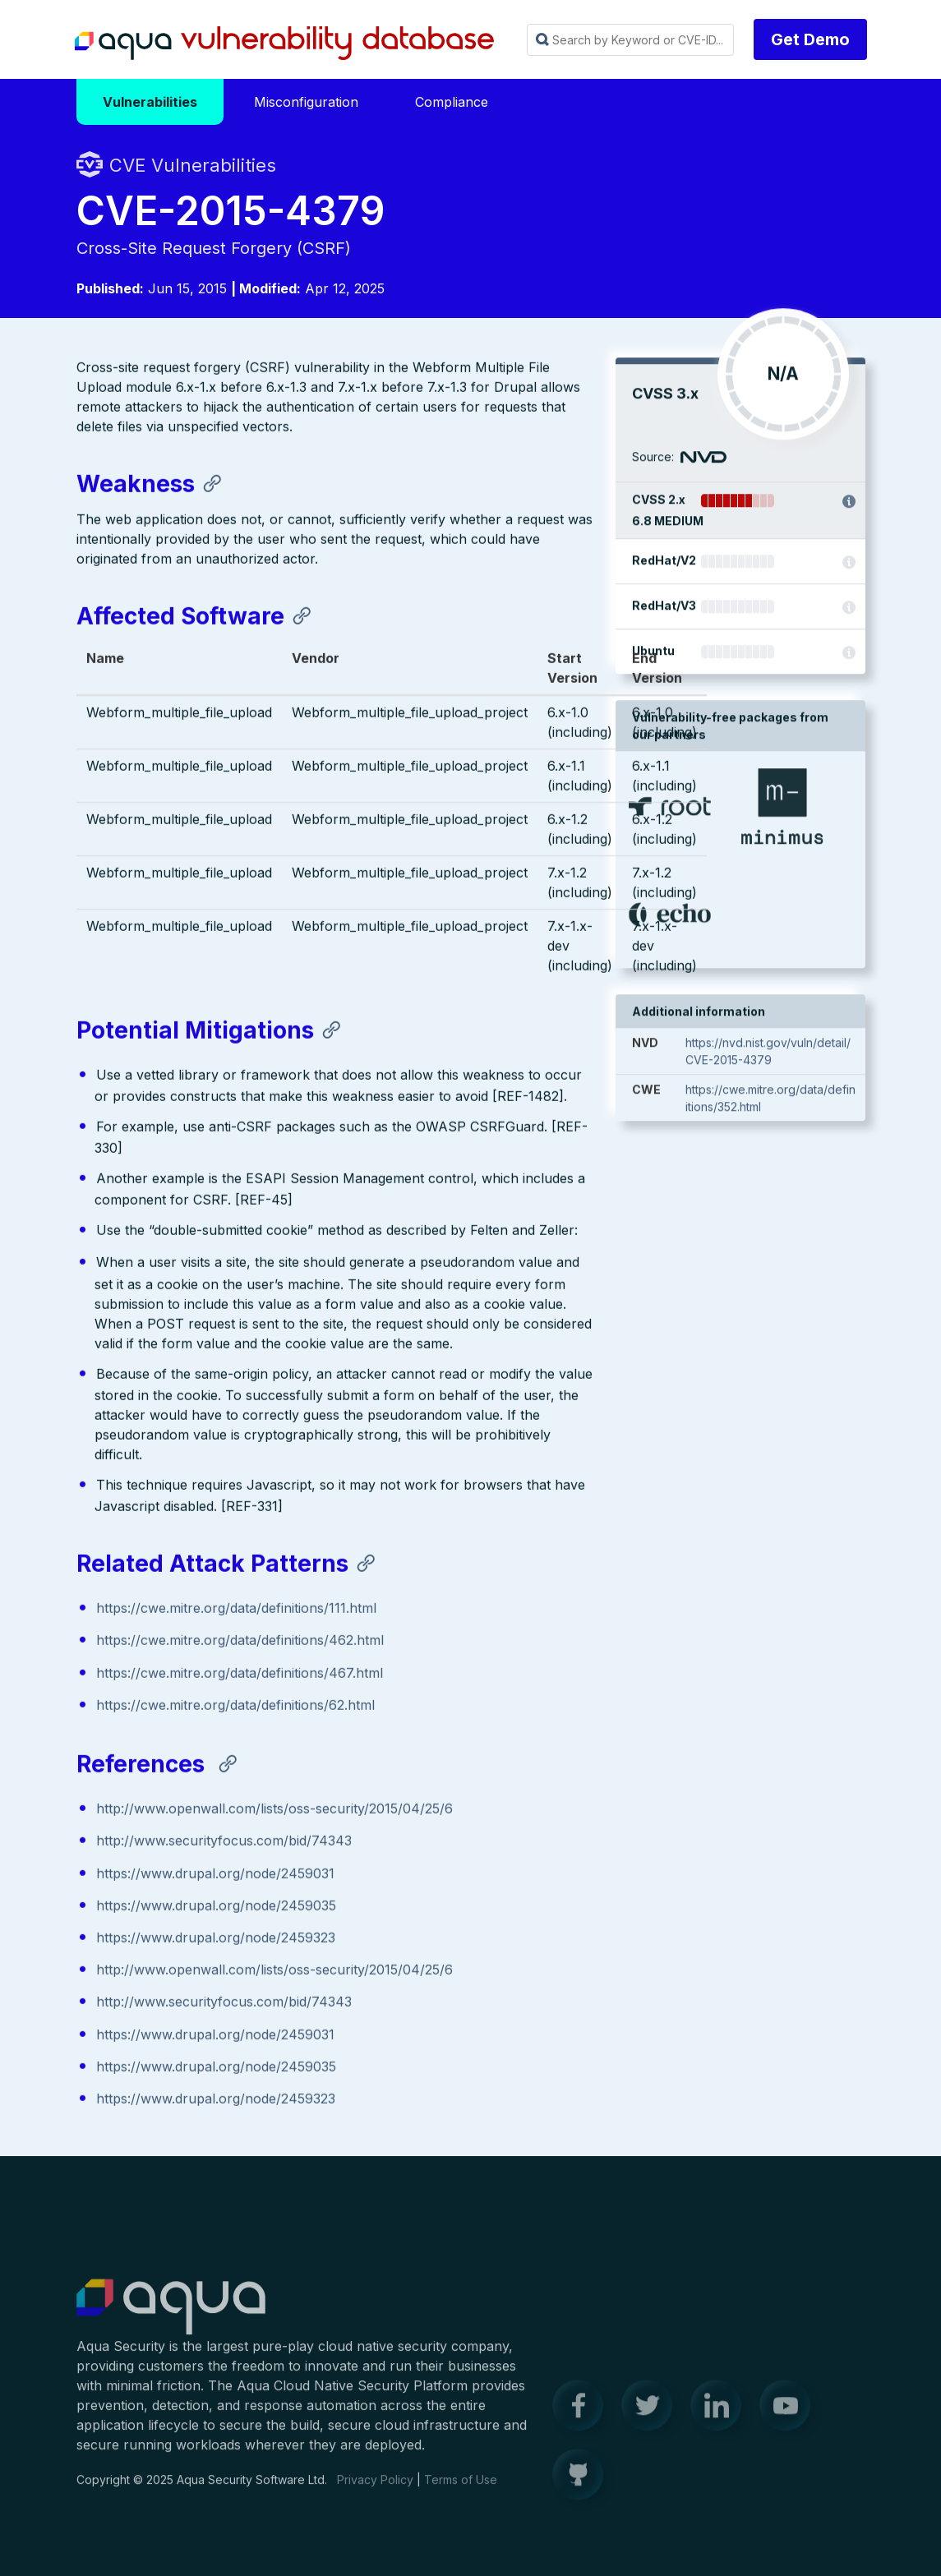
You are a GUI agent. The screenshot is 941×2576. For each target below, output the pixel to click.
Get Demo (810, 39)
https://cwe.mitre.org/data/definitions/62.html (235, 1706)
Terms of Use (460, 2490)
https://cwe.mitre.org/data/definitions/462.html (240, 1642)
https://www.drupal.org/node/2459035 (216, 1907)
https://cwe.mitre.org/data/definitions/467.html (239, 1674)
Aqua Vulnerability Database (284, 43)
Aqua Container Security (170, 2318)
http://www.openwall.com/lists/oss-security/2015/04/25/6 (274, 1810)
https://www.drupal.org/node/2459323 (215, 1939)
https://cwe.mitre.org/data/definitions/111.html (236, 1609)
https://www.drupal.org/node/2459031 (215, 1874)
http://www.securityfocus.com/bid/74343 (224, 1842)
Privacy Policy (375, 2490)
